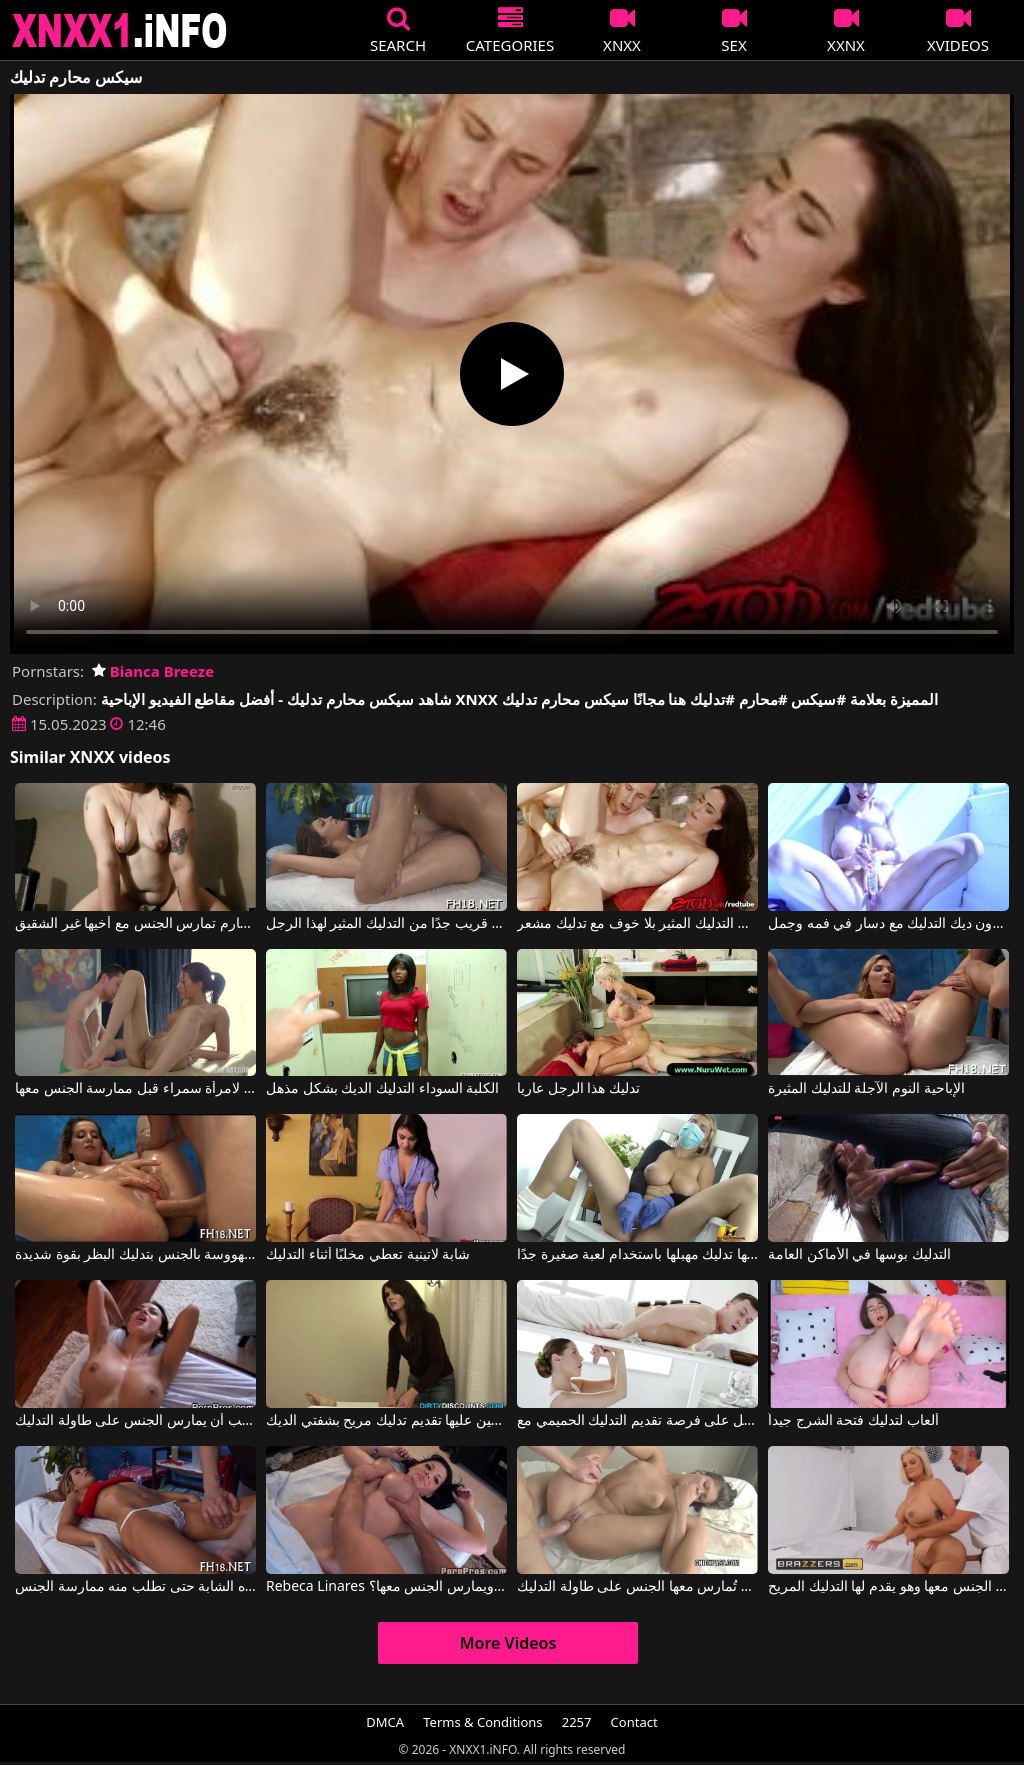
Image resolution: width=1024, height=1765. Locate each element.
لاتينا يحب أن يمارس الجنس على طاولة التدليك (135, 1421)
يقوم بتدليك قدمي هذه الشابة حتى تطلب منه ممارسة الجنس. (135, 1587)
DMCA (385, 1722)
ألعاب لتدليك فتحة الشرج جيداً (853, 1421)
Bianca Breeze (153, 671)
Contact (634, 1722)
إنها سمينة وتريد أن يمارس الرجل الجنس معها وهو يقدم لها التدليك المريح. (888, 1587)
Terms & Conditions (482, 1722)
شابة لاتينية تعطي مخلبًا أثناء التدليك (368, 1255)
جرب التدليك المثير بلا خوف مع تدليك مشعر (637, 924)
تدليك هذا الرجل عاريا (578, 1089)
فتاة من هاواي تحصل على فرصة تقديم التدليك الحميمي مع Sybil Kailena (637, 1421)
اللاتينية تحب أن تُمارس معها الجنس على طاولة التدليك (637, 1587)
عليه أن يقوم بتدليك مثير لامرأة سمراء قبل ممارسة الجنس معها (135, 1089)
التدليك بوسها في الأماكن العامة (859, 1255)
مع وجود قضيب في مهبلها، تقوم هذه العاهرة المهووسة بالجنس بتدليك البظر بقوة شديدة (135, 1255)
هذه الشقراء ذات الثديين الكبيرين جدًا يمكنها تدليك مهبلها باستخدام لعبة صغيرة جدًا (637, 1255)
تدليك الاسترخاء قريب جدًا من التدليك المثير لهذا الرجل (386, 924)
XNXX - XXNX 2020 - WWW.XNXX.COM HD (120, 30)
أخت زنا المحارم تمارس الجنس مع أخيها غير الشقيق (135, 924)
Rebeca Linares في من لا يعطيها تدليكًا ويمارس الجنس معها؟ (386, 1587)
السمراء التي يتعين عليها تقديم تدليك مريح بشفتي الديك (386, 1421)
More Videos (508, 1643)
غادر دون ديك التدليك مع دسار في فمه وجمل (888, 924)
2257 (577, 1722)
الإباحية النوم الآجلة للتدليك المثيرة (866, 1089)
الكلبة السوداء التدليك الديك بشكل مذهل (382, 1089)
